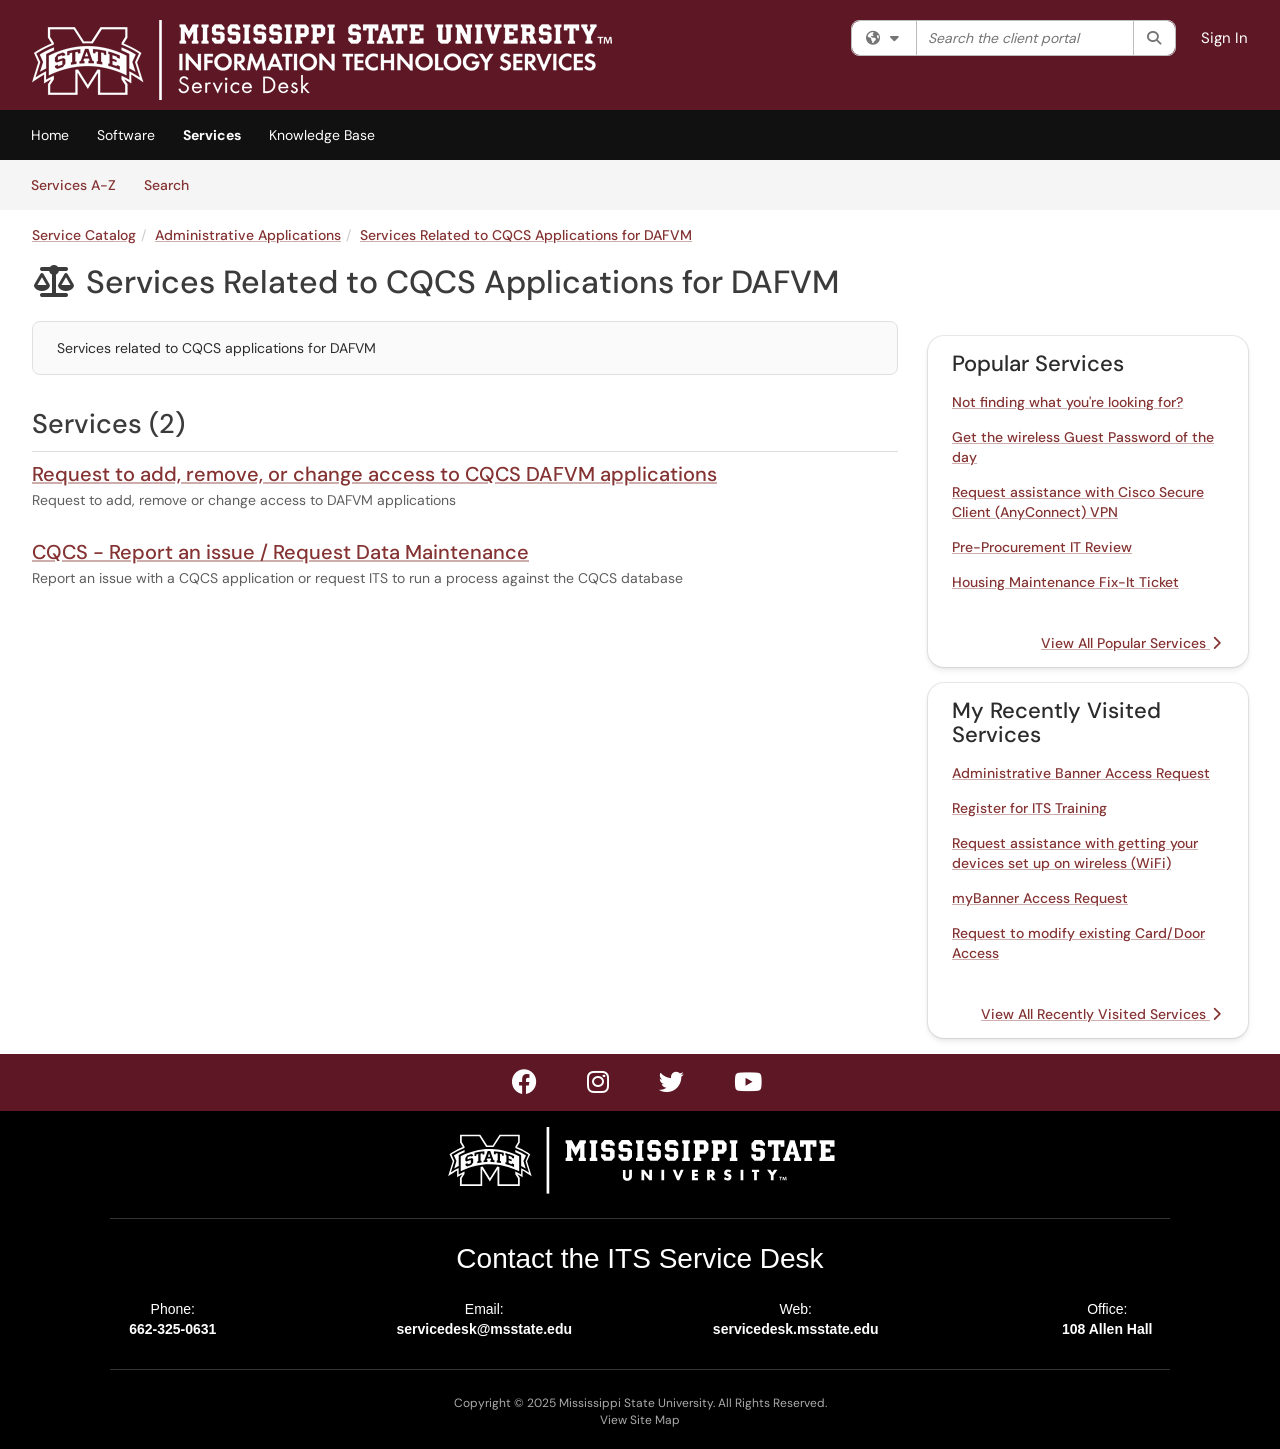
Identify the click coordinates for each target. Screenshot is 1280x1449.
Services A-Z (73, 185)
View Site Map (640, 1420)
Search (173, 184)
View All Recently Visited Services (1101, 1014)
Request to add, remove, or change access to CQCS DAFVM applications (374, 474)
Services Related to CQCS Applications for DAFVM (526, 235)
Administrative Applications (248, 235)
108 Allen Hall (1107, 1329)
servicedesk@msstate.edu (484, 1329)
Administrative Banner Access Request (1081, 773)
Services (212, 135)
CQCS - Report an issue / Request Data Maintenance (280, 552)
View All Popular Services (1131, 643)
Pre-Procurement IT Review (1042, 547)
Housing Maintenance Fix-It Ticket (1065, 582)
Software (126, 135)
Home (50, 135)
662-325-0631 (172, 1329)
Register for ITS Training (1029, 808)
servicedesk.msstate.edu (796, 1329)
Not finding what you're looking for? (1067, 402)
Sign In (1224, 38)
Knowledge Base (322, 135)
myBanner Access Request (1040, 898)
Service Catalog (84, 235)
